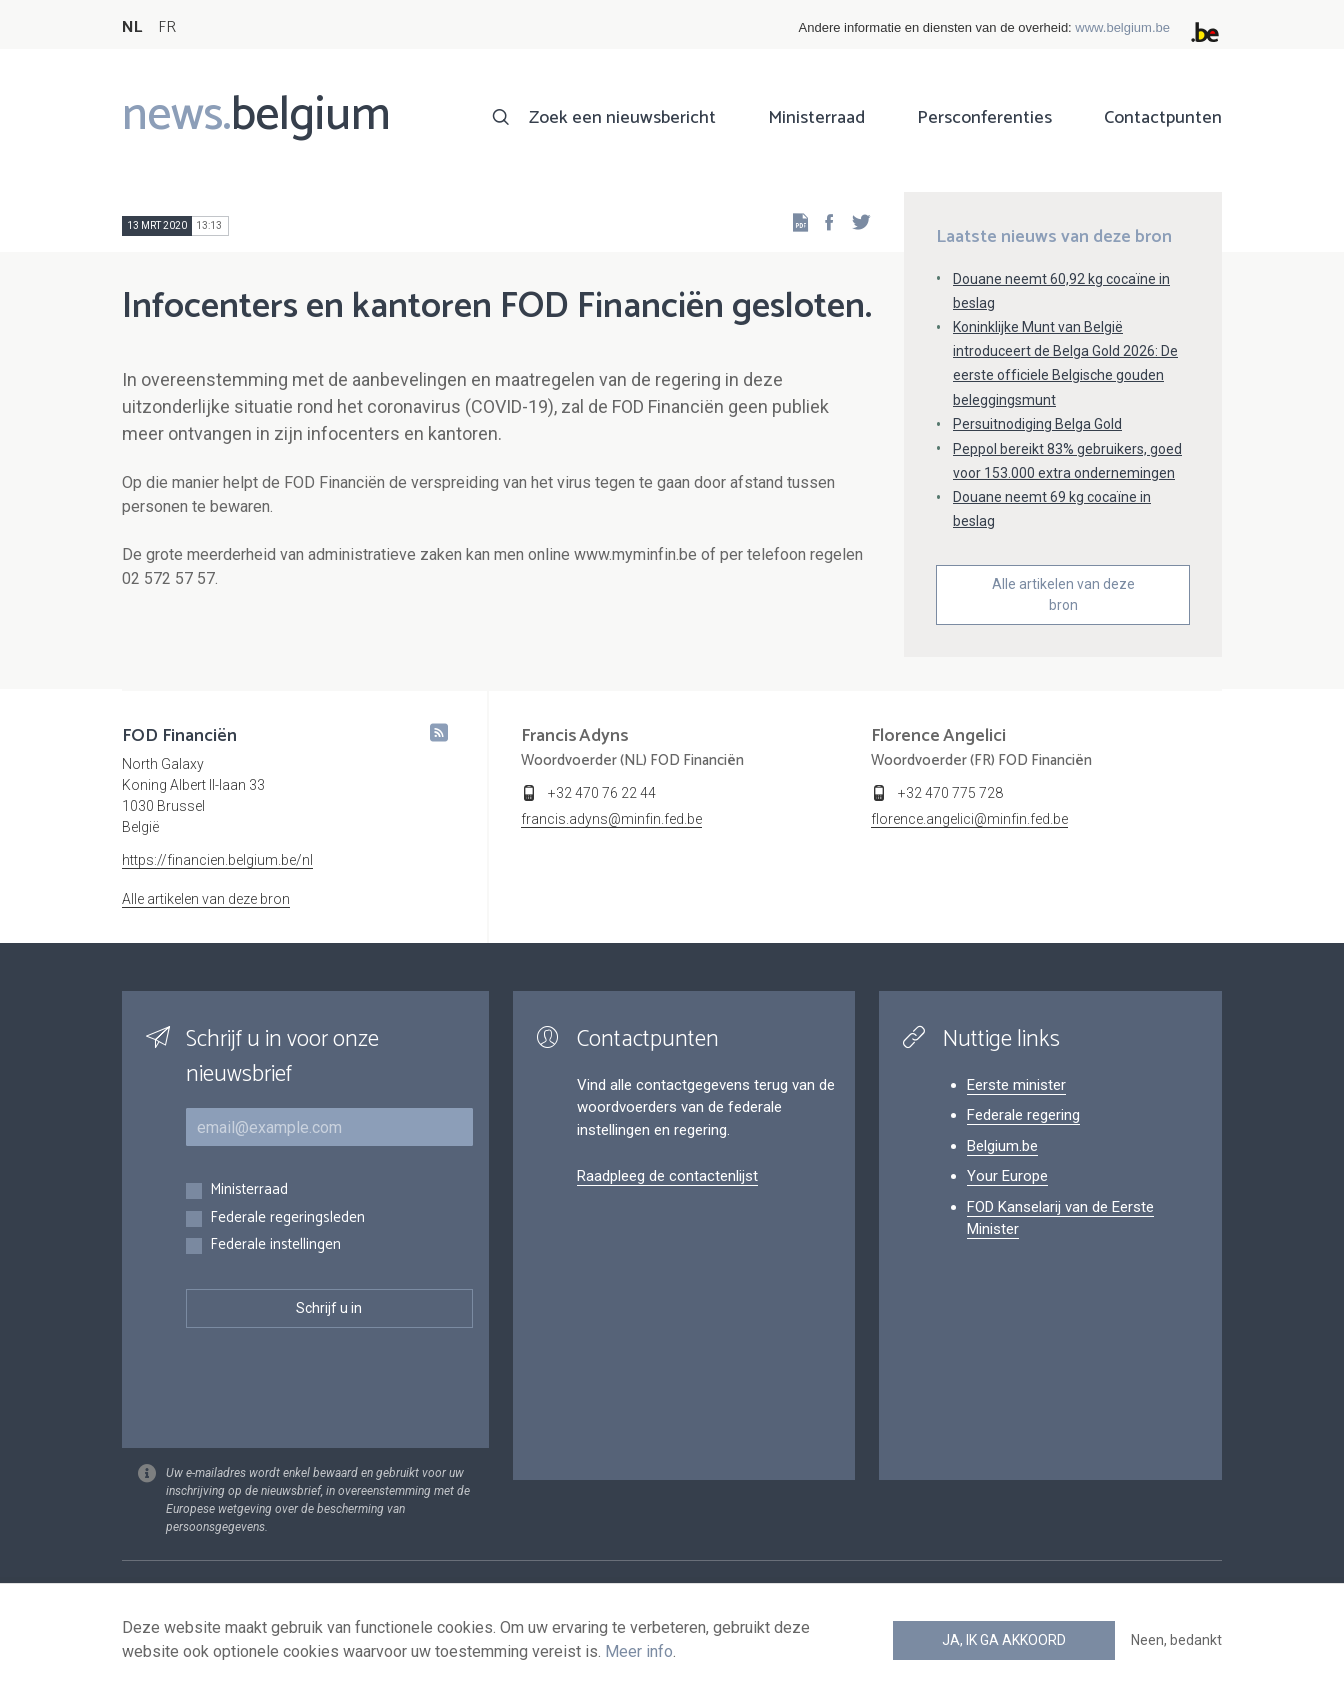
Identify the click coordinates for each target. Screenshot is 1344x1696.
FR (167, 27)
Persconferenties (984, 118)
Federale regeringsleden (287, 1218)
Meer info (639, 1651)
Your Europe (1007, 1176)
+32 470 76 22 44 (602, 793)
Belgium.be (1002, 1146)
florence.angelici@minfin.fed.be (969, 819)
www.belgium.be (1122, 27)
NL (132, 27)
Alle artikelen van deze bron (1063, 594)
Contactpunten (1163, 118)
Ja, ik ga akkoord (1004, 1640)
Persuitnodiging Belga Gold (1037, 424)
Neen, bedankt (1176, 1640)
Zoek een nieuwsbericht (622, 118)
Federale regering (1023, 1115)
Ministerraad (816, 118)
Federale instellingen (275, 1245)
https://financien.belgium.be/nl (217, 860)
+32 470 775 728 (950, 793)
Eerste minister (1016, 1085)
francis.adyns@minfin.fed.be (611, 819)
